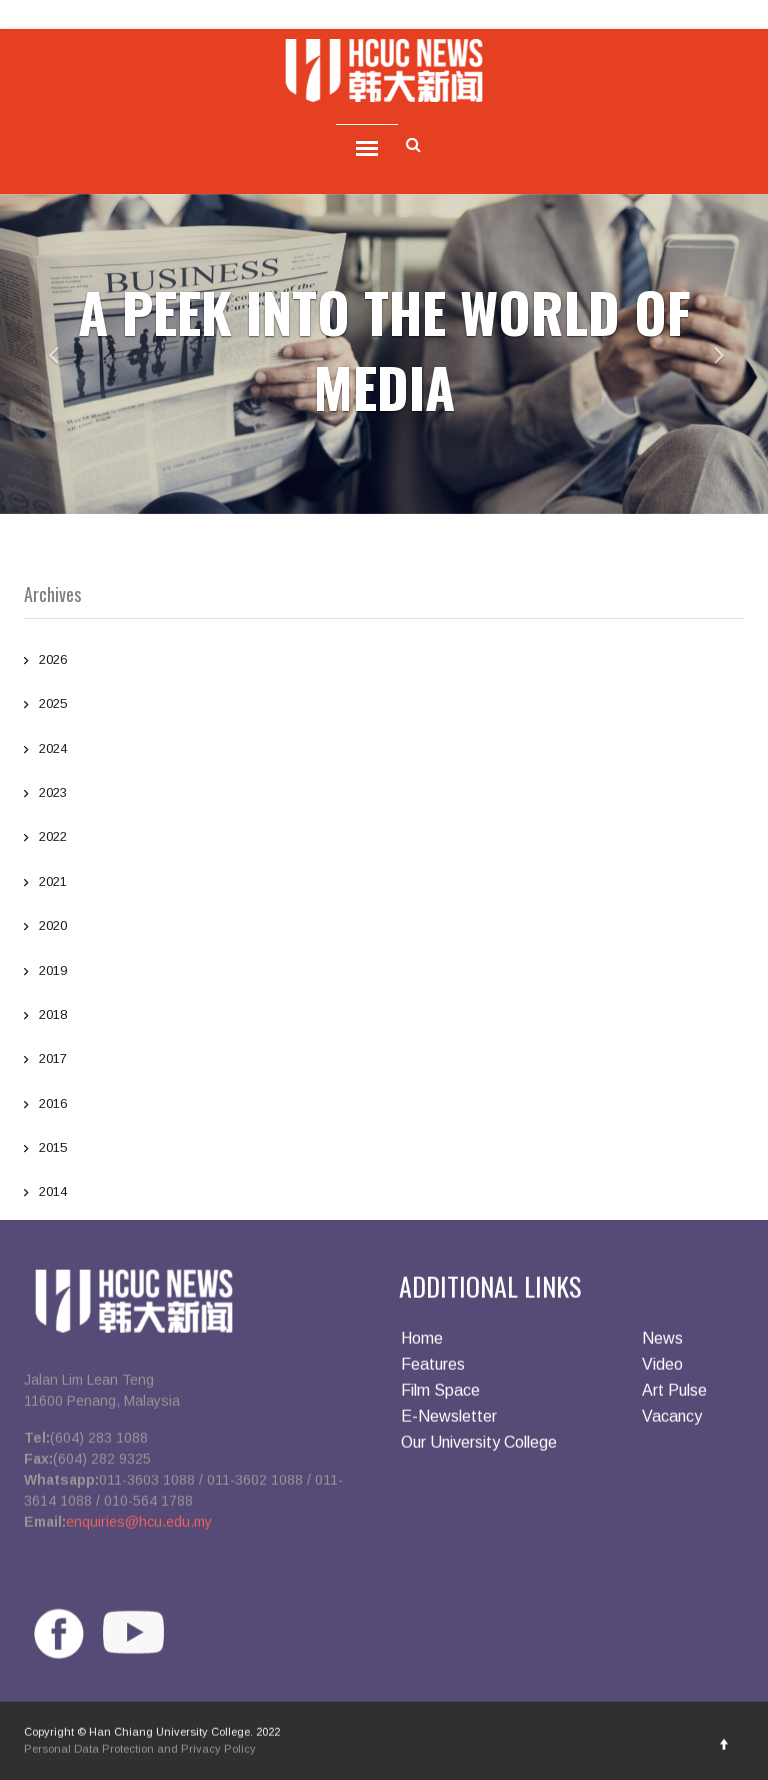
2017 (384, 1061)
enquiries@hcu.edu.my (139, 1527)
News (662, 1343)
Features (433, 1369)
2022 (384, 839)
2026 (384, 662)
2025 (384, 706)
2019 (384, 973)
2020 (384, 928)
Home (422, 1343)
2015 (384, 1150)
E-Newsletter (449, 1421)
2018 (384, 1017)
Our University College (479, 1447)
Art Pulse (674, 1395)
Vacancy (672, 1421)
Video (662, 1369)
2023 (384, 795)
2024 (384, 751)
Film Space (440, 1395)
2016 (384, 1106)
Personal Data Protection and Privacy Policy (140, 1754)
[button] (38, 354)
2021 (384, 884)
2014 (384, 1194)
